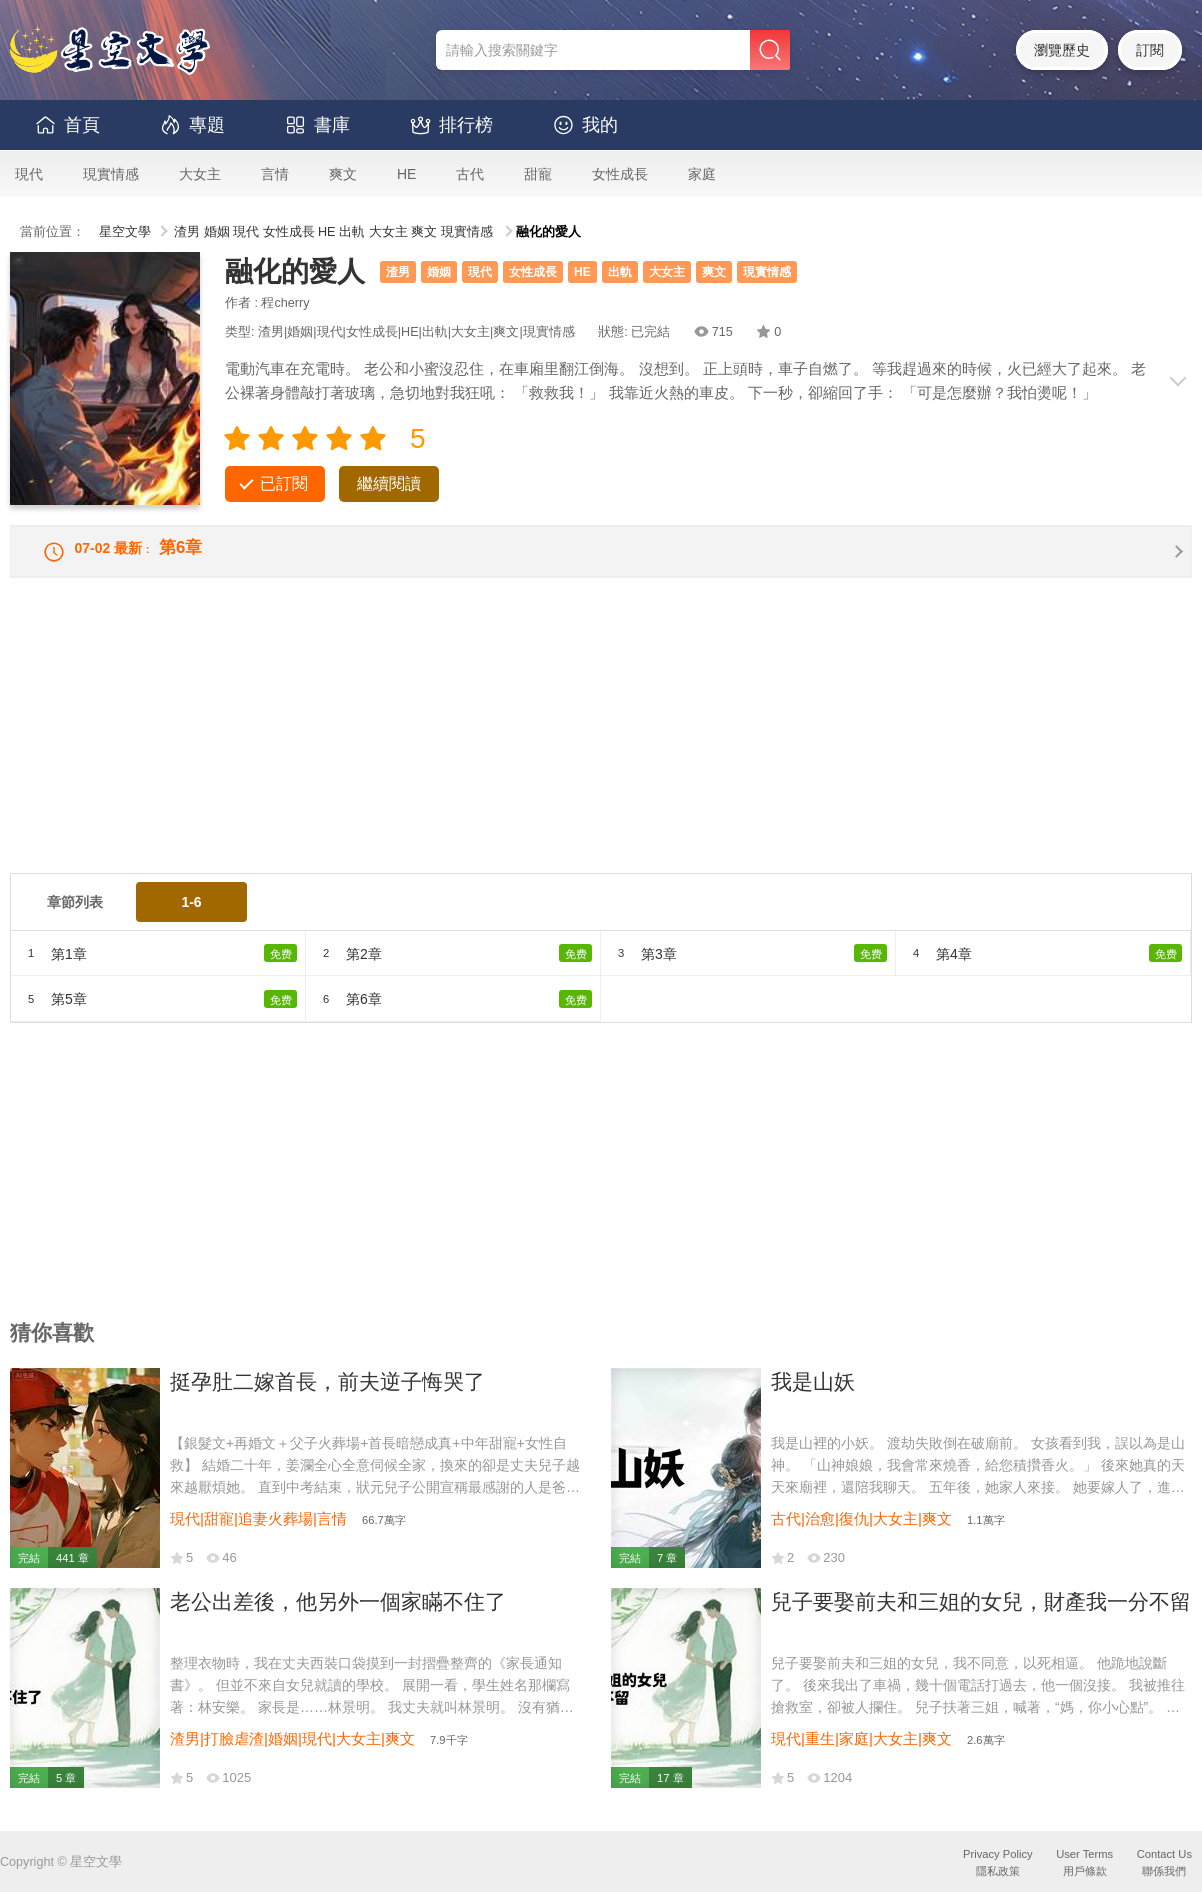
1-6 (191, 915)
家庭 (702, 174)
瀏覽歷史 (1062, 50)
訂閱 (1150, 50)
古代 (470, 174)
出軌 (352, 232)
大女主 (200, 174)
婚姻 (217, 232)
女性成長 (620, 174)
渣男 (187, 232)
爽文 (343, 174)
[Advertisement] (601, 746)
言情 (275, 174)
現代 (29, 174)
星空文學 (125, 232)
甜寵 (538, 174)
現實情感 (111, 174)
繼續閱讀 (389, 483)
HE (406, 174)
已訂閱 (284, 483)
